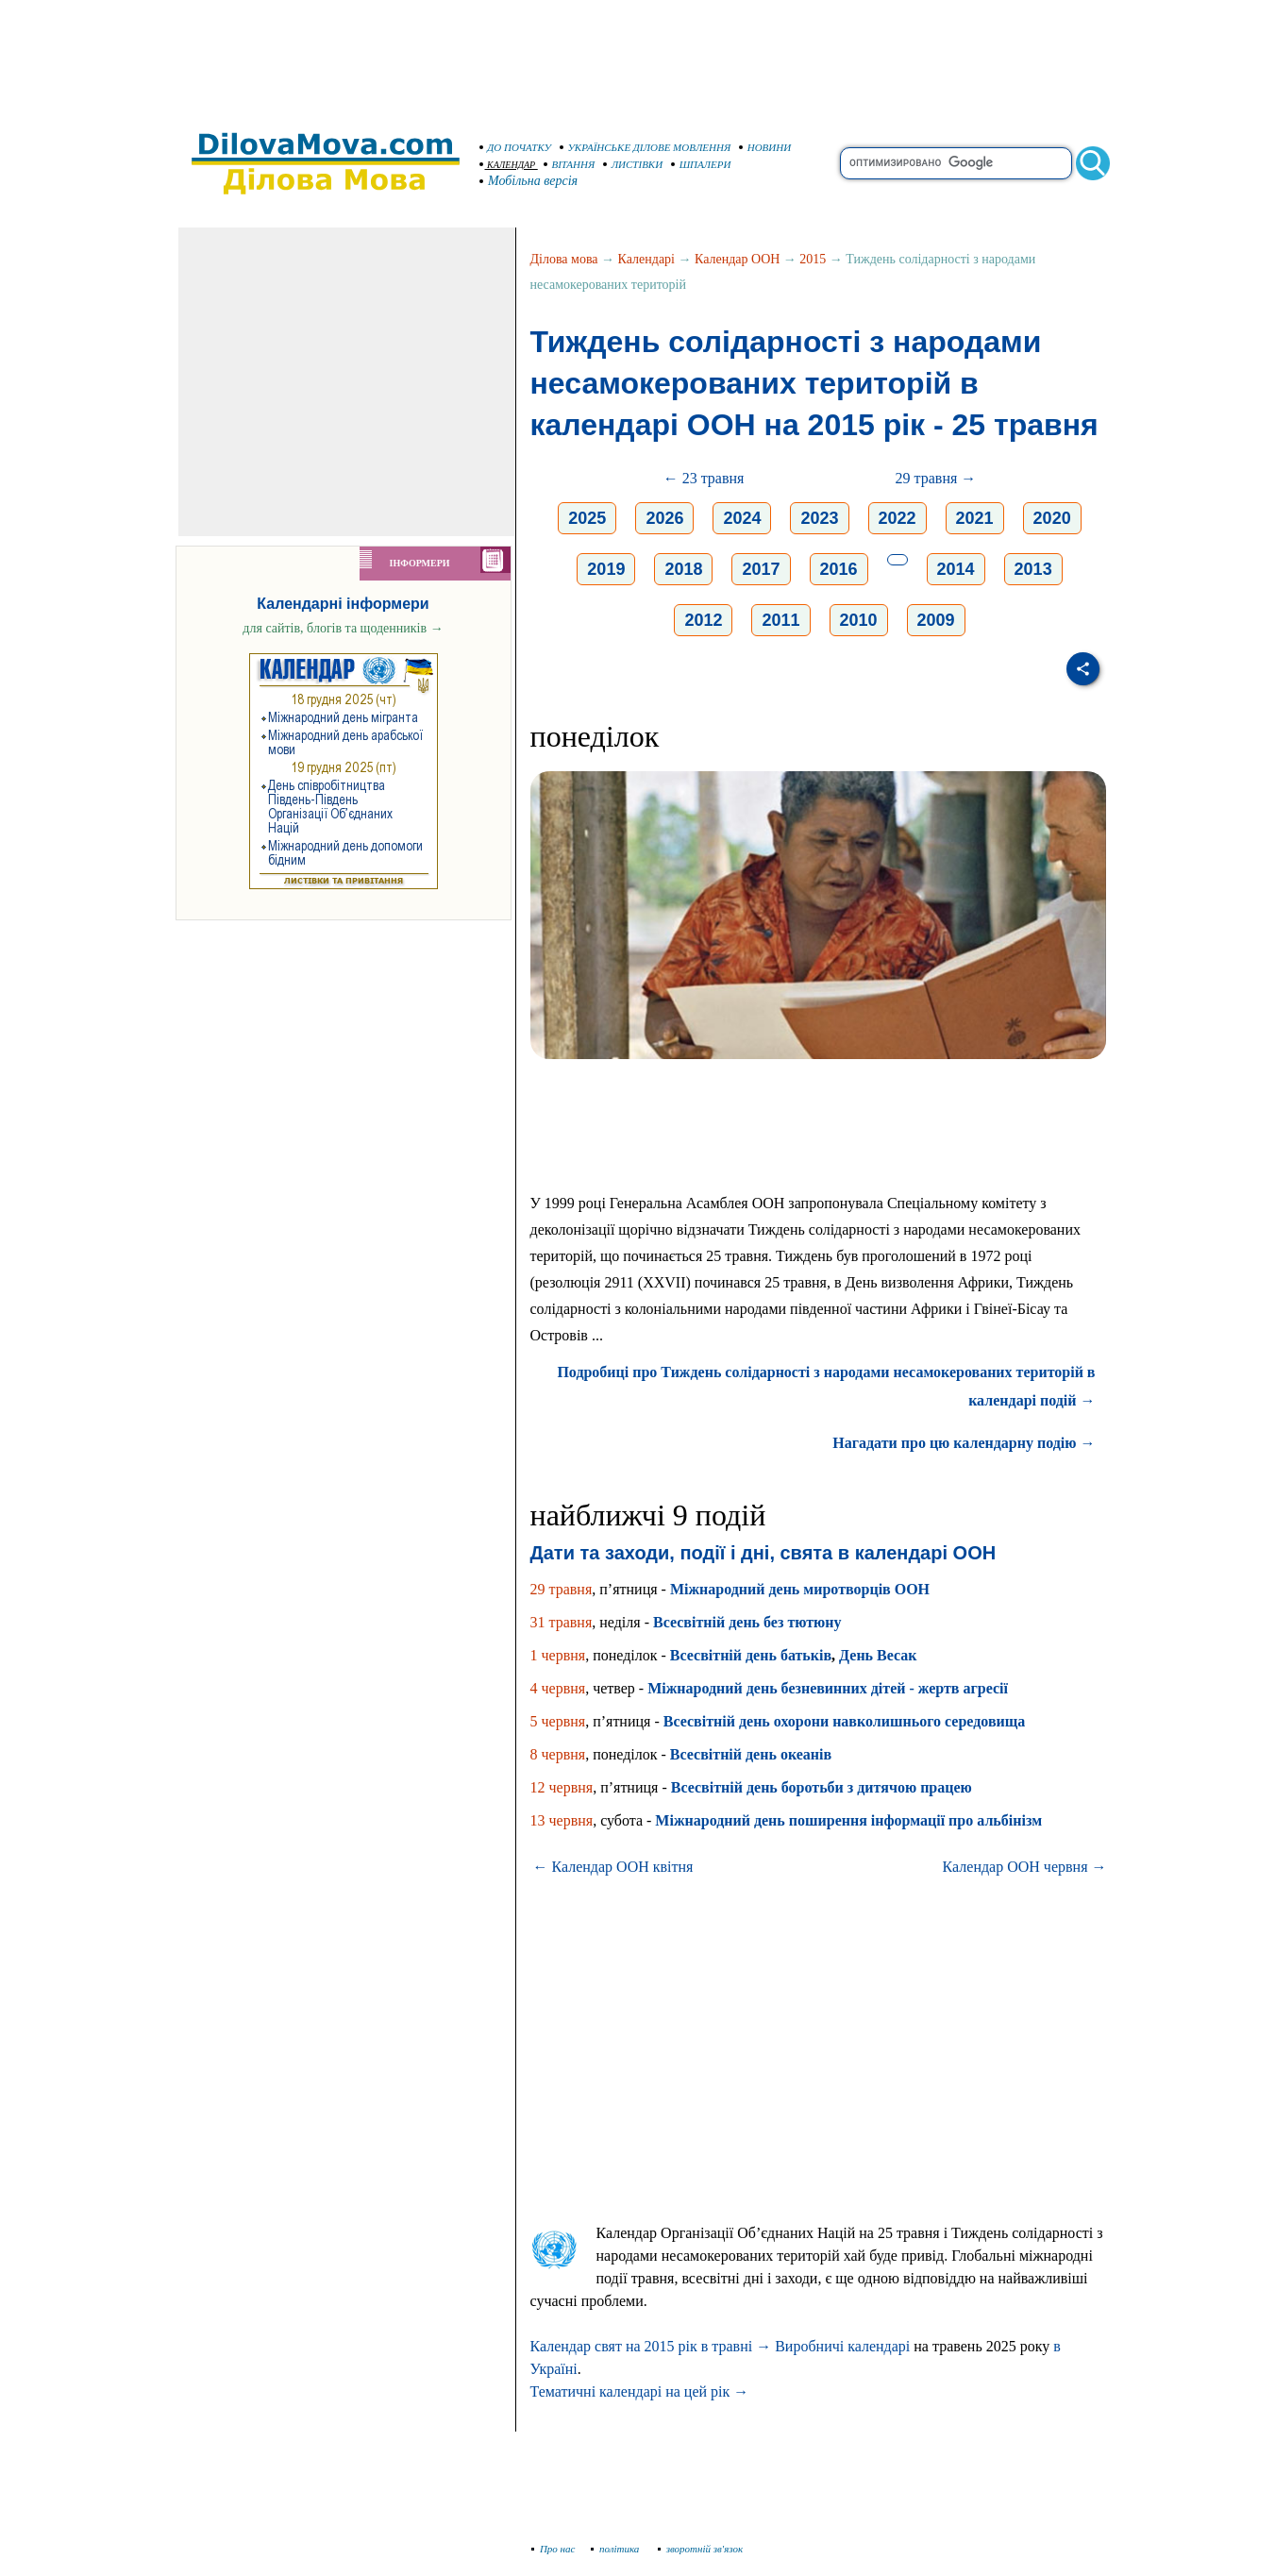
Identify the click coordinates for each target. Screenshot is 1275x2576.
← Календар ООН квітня (613, 1867)
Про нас (553, 2548)
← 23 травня (704, 478)
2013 (1033, 569)
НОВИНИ (765, 147)
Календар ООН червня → (1025, 1867)
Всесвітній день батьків (750, 1655)
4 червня (558, 1688)
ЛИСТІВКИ (633, 164)
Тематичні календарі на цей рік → (639, 2391)
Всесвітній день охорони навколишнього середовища (844, 1721)
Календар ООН (737, 259)
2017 (761, 569)
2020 (1052, 518)
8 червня (558, 1754)
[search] (956, 163)
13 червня (562, 1820)
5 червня (558, 1721)
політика (617, 2548)
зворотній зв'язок (701, 2548)
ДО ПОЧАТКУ (516, 147)
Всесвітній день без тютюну (747, 1622)
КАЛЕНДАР (508, 165)
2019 (606, 569)
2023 (819, 518)
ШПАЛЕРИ (701, 164)
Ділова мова (564, 259)
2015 (812, 259)
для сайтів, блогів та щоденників (343, 628)
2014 (956, 569)
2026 (664, 518)
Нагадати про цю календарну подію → (963, 1443)
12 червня (562, 1787)
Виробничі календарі (842, 2346)
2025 (587, 518)
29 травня (561, 1589)
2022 (897, 518)
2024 (742, 518)
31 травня (561, 1622)
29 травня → (936, 478)
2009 (936, 620)
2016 (839, 569)
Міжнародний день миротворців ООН (800, 1589)
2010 (859, 620)
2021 (975, 518)
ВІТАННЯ (569, 164)
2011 (780, 620)
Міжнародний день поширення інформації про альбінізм (848, 1820)
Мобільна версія (529, 181)
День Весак (877, 1655)
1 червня (558, 1655)
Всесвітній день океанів (750, 1754)
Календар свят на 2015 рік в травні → (651, 2346)
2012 (703, 620)
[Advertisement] (638, 56)
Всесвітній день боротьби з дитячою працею (821, 1787)
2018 (683, 569)
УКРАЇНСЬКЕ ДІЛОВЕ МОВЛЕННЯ (645, 147)
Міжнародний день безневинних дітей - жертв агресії (827, 1688)
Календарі (646, 259)
